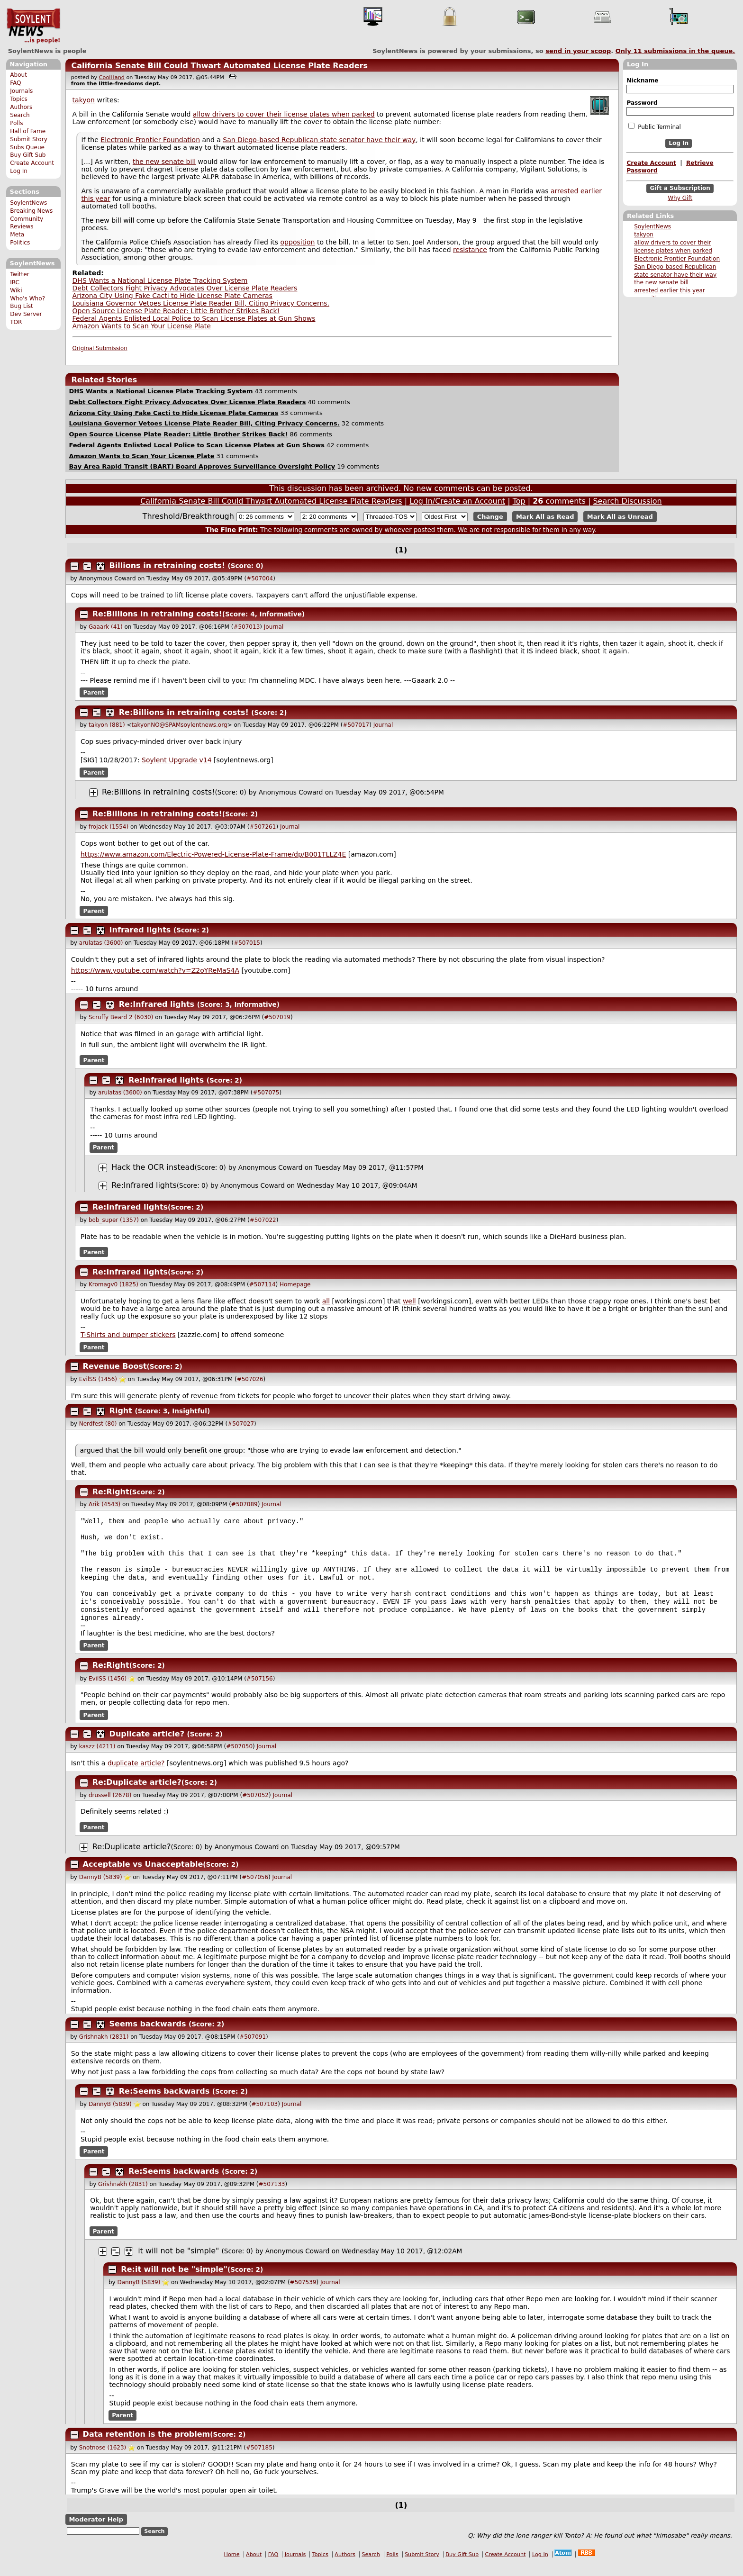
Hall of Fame (27, 131)
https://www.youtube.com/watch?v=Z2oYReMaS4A (155, 970)
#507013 (246, 627)
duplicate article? (136, 1775)
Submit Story (28, 139)
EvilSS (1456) (98, 1379)
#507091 (252, 2049)
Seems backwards (147, 2036)
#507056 (255, 1889)
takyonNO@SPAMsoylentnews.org (179, 725)
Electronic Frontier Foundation (677, 258)
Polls (16, 123)
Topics (18, 99)
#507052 (255, 1807)
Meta (17, 234)
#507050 (239, 1758)
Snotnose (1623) (103, 2460)
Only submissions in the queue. (675, 50)
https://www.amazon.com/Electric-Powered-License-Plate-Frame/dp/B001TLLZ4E (213, 854)
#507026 (250, 1379)
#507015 (247, 943)
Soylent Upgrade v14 (176, 760)
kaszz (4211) (97, 1758)
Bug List (21, 306)
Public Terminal (654, 126)
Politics (20, 242)
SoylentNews (33, 26)
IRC (14, 282)
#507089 (244, 1504)
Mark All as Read (545, 516)
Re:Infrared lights (156, 1004)
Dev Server (26, 314)
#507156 (259, 1691)
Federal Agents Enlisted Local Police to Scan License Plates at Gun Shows (194, 318)
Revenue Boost (115, 1366)
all (326, 1301)
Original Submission (99, 348)
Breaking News (31, 211)
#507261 (263, 826)
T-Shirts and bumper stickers (128, 1334)
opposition (298, 242)
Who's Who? (27, 298)
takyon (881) (107, 725)
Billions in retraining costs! (167, 565)
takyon (643, 234)
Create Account (32, 163)
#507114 (262, 1284)
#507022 (263, 1220)
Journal (274, 627)
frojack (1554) (108, 826)
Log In (18, 171)
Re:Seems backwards (164, 2103)
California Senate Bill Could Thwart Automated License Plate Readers (219, 65)
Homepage (295, 1284)
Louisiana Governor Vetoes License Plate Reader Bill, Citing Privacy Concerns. (200, 303)
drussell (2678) (110, 1807)
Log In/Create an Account (457, 501)
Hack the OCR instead (152, 1167)
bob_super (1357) (114, 1220)
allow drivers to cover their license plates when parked (284, 114)
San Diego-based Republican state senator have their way (319, 140)
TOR (16, 322)
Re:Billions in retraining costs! (157, 613)
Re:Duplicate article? (136, 1794)
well (409, 1301)
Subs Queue (27, 147)
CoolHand (112, 77)
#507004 (259, 578)
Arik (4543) (104, 1504)
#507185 (259, 2460)
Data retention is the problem (146, 2446)
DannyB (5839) (100, 1889)
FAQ (15, 83)
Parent (94, 692)
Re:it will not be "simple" (174, 2281)
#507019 (277, 1017)
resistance (470, 249)
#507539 (303, 2294)
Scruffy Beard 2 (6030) (121, 1017)
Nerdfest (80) (98, 1423)
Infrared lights (140, 929)
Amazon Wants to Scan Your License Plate (141, 326)
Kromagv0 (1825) (113, 1284)
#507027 (240, 1423)
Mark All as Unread (620, 516)
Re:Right (110, 1491)
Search (20, 115)
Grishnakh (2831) (104, 2049)
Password (641, 102)
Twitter (19, 274)
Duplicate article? (146, 1746)
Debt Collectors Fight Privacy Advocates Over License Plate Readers (185, 288)
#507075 (266, 1092)
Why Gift (680, 198)
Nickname (642, 80)
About (18, 75)
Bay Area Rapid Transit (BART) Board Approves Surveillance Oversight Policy (202, 466)
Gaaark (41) (106, 627)
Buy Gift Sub (27, 155)
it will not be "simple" (178, 2263)
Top (519, 501)
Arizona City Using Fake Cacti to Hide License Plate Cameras (172, 295)
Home (232, 2567)
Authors (21, 107)
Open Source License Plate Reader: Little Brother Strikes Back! (176, 311)
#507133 (272, 2196)
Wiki (16, 290)
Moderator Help (96, 2531)
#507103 (264, 2116)
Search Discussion (627, 501)
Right (120, 1410)
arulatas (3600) (101, 943)
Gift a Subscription (680, 188)
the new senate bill (661, 282)
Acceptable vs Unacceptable (143, 1876)
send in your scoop (578, 50)
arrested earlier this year (669, 290)
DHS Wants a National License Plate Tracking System (160, 280)
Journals (21, 91)
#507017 (356, 725)
